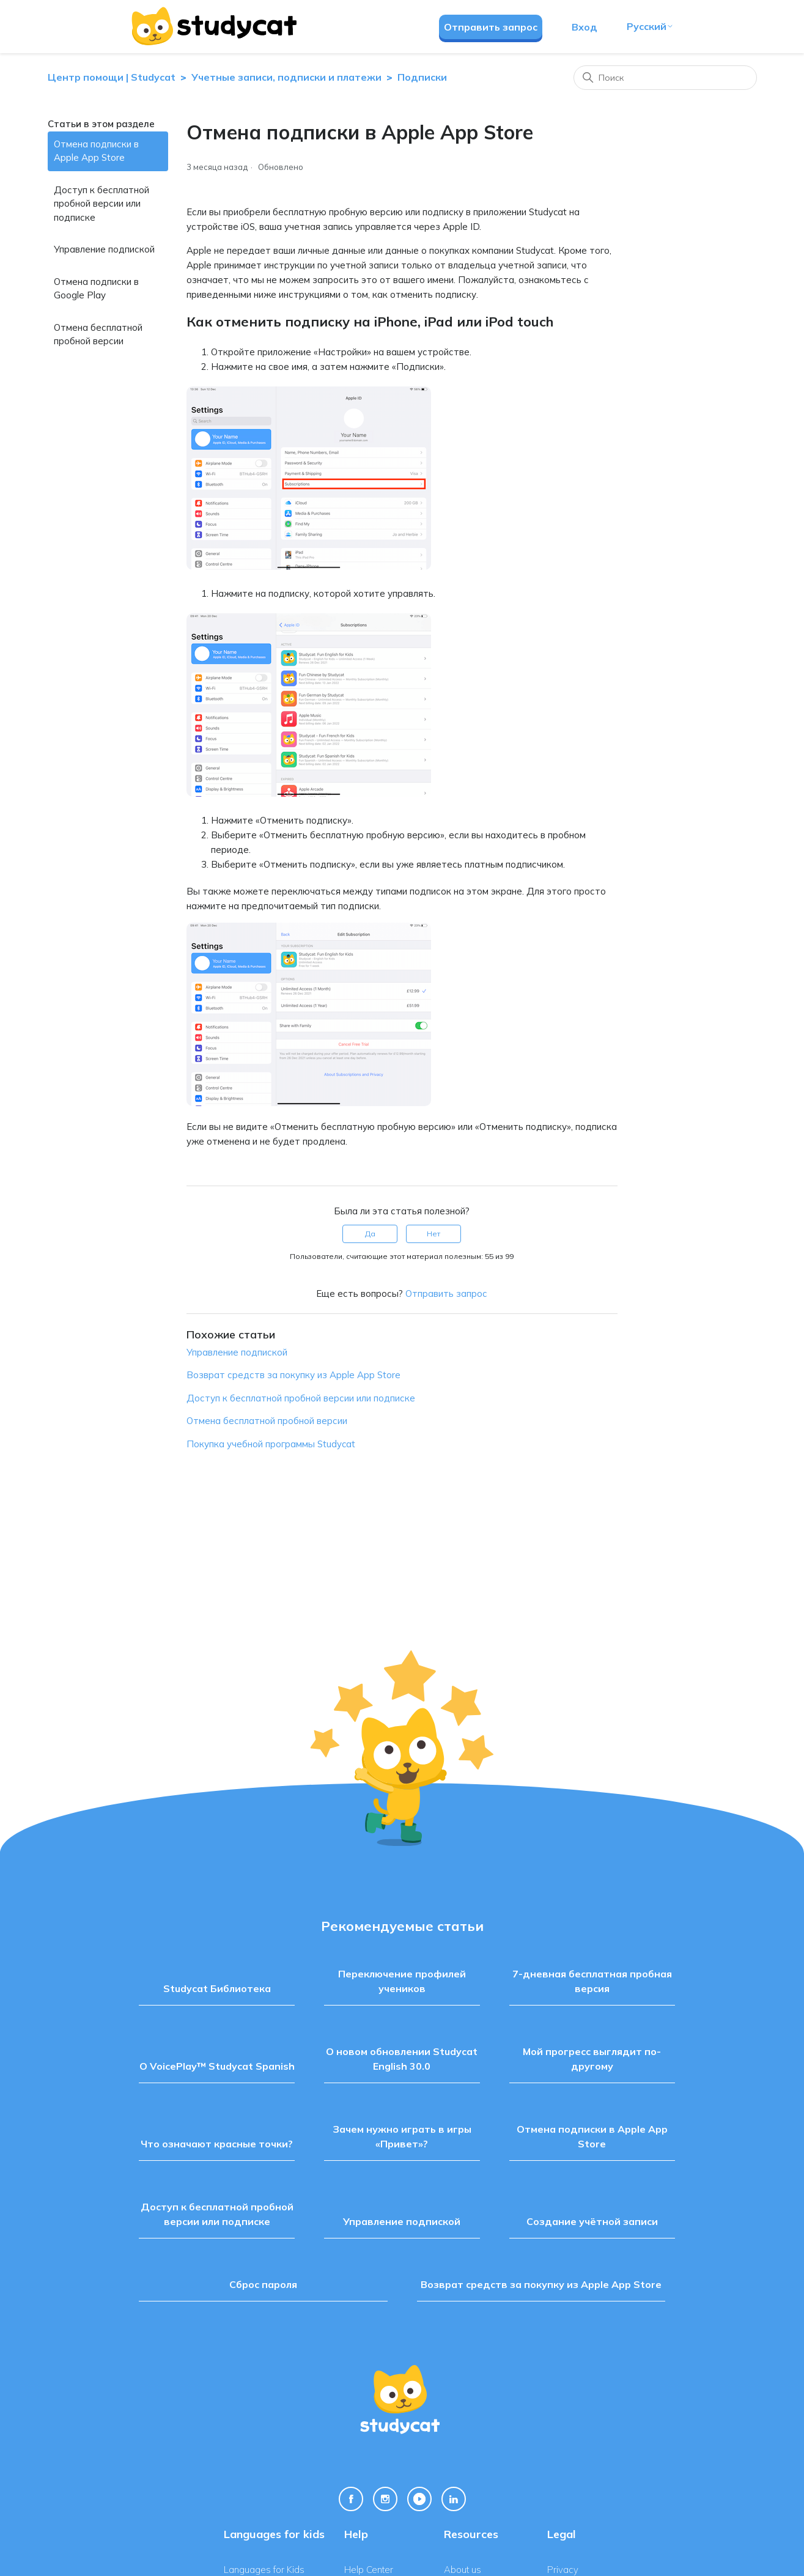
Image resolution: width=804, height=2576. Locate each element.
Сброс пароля (263, 2284)
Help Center (368, 2569)
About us (462, 2569)
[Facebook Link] (351, 2499)
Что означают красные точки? (217, 2144)
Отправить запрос (490, 27)
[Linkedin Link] (453, 2499)
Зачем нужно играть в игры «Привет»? (402, 2136)
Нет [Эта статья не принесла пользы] (433, 1233)
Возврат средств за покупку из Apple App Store (293, 1375)
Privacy (562, 2569)
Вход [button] (584, 27)
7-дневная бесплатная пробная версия (592, 1981)
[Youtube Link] (419, 2499)
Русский (650, 26)
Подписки (422, 77)
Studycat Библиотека (217, 1988)
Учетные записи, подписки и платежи (286, 77)
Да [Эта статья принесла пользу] (370, 1233)
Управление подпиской (104, 249)
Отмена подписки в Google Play (96, 288)
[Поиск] (665, 77)
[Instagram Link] (385, 2499)
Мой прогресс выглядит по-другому (592, 2058)
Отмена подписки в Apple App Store (96, 151)
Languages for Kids (264, 2569)
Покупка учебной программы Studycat (270, 1444)
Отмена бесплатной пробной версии (98, 334)
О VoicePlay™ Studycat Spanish (217, 2066)
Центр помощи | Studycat (111, 77)
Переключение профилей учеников (402, 1981)
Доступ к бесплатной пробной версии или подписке (101, 203)
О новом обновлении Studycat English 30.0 (402, 2058)
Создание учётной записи (592, 2221)
